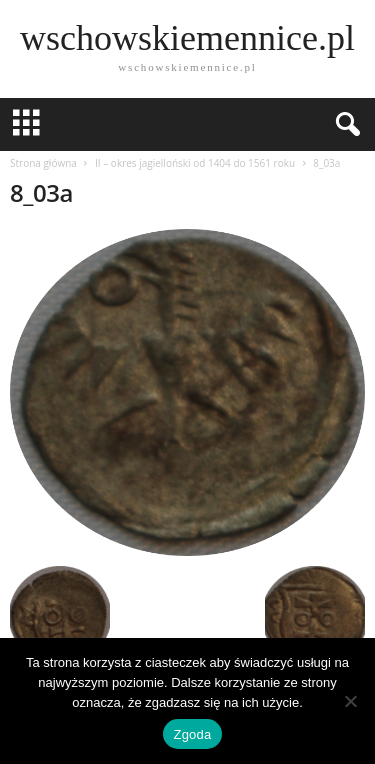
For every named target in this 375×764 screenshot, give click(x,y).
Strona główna (43, 163)
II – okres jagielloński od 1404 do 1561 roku (195, 163)
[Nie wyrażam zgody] (350, 701)
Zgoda (192, 734)
